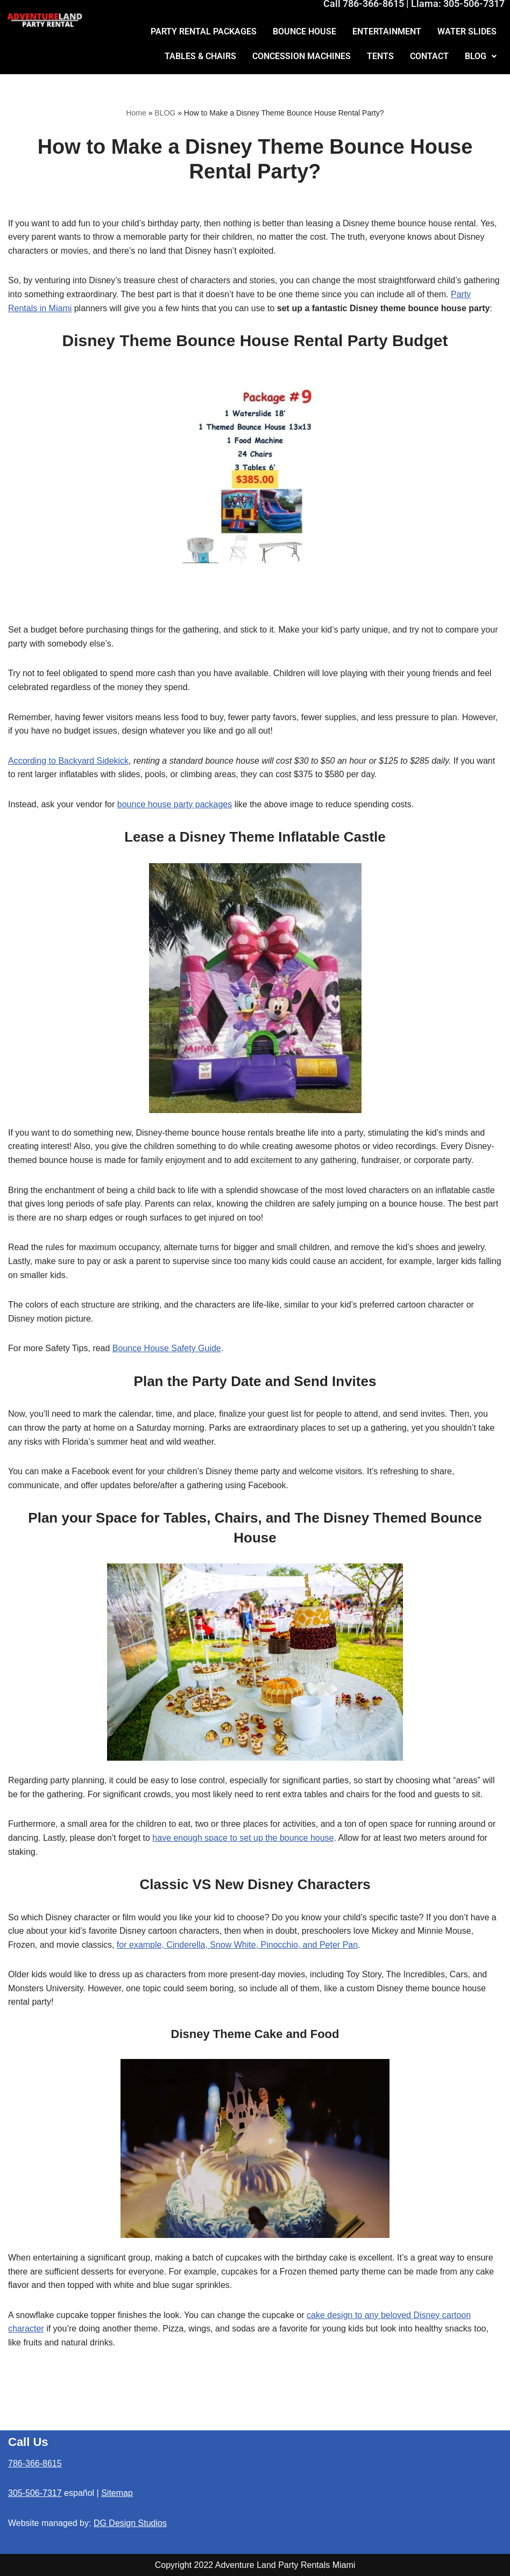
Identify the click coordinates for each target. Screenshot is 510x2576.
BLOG (481, 56)
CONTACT (429, 56)
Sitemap (117, 2493)
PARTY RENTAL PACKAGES (204, 31)
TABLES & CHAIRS (200, 56)
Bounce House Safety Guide (166, 1348)
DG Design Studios (130, 2523)
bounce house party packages (174, 804)
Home (136, 113)
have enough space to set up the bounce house (243, 1837)
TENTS (380, 56)
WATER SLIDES (467, 31)
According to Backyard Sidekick (68, 760)
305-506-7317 (35, 2493)
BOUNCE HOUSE (304, 31)
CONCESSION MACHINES (301, 56)
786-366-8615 (35, 2463)
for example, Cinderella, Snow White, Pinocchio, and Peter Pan (237, 1944)
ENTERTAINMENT (386, 31)
